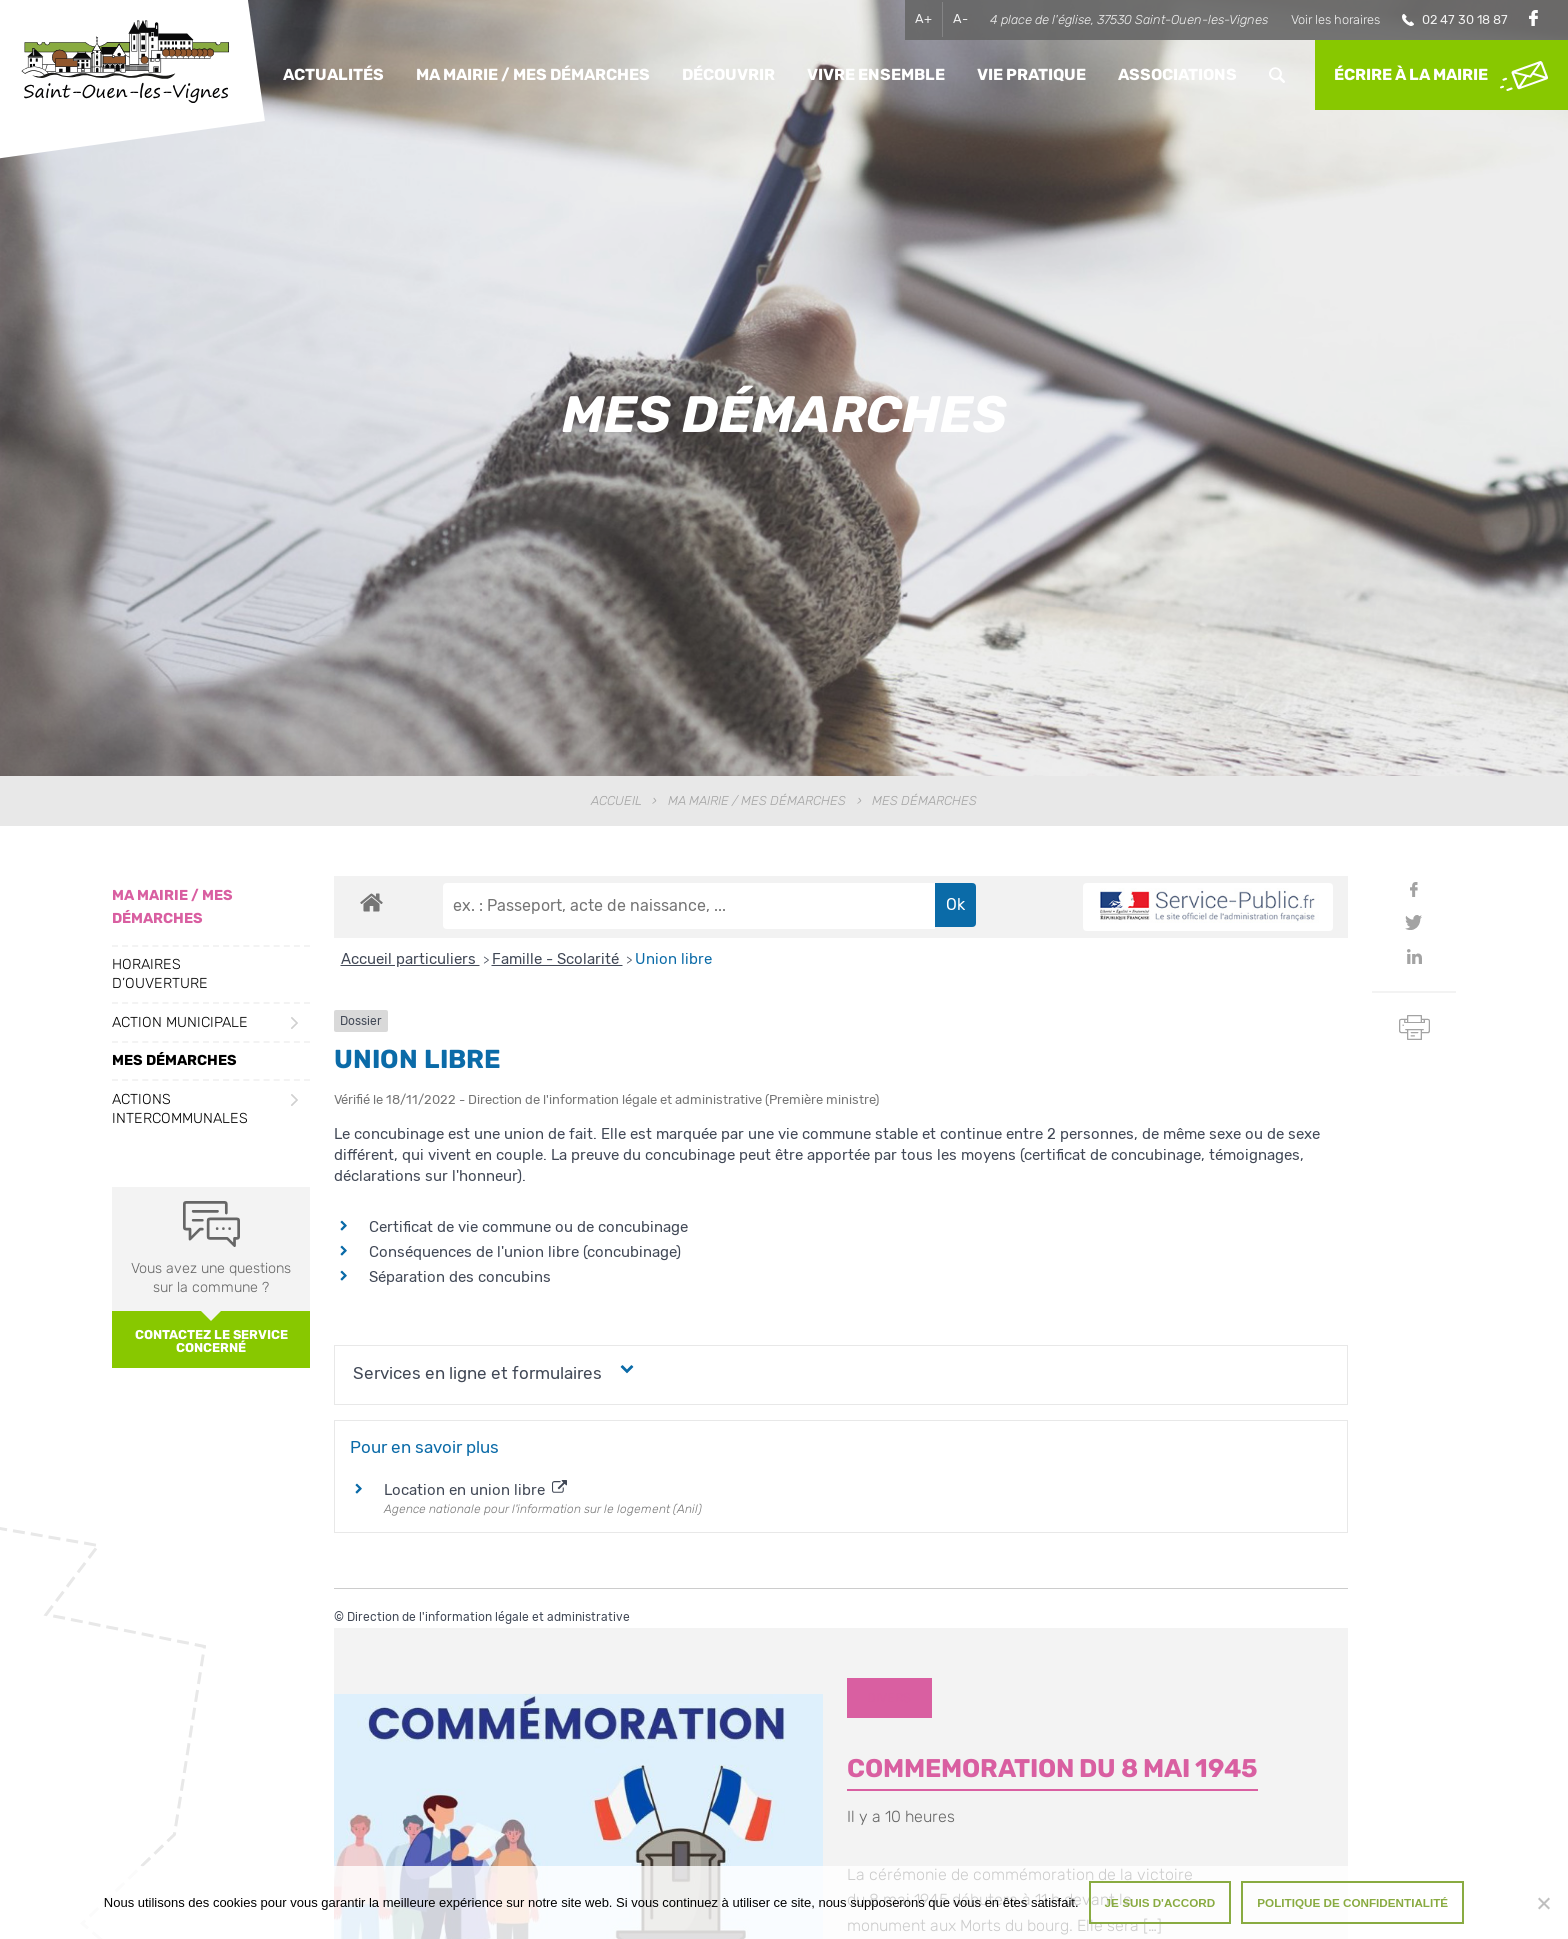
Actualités (333, 74)
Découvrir (728, 74)
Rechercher (1277, 74)
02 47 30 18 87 (1465, 19)
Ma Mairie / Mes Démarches (533, 74)
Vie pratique (1031, 74)
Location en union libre (475, 1490)
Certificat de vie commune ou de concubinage (528, 1227)
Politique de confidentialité (1352, 1902)
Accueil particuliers (410, 959)
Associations (1177, 74)
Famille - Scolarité (557, 959)
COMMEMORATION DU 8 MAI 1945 (1052, 1768)
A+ (923, 18)
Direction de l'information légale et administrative (488, 1617)
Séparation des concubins (460, 1277)
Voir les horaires (1335, 19)
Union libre (673, 959)
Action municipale (180, 1022)
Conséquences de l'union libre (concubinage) (525, 1252)
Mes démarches (174, 1060)
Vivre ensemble (876, 74)
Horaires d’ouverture (160, 974)
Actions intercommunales (180, 1109)
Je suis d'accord (1160, 1902)
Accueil (616, 800)
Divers (889, 1697)
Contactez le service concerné (211, 1341)
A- (960, 18)
